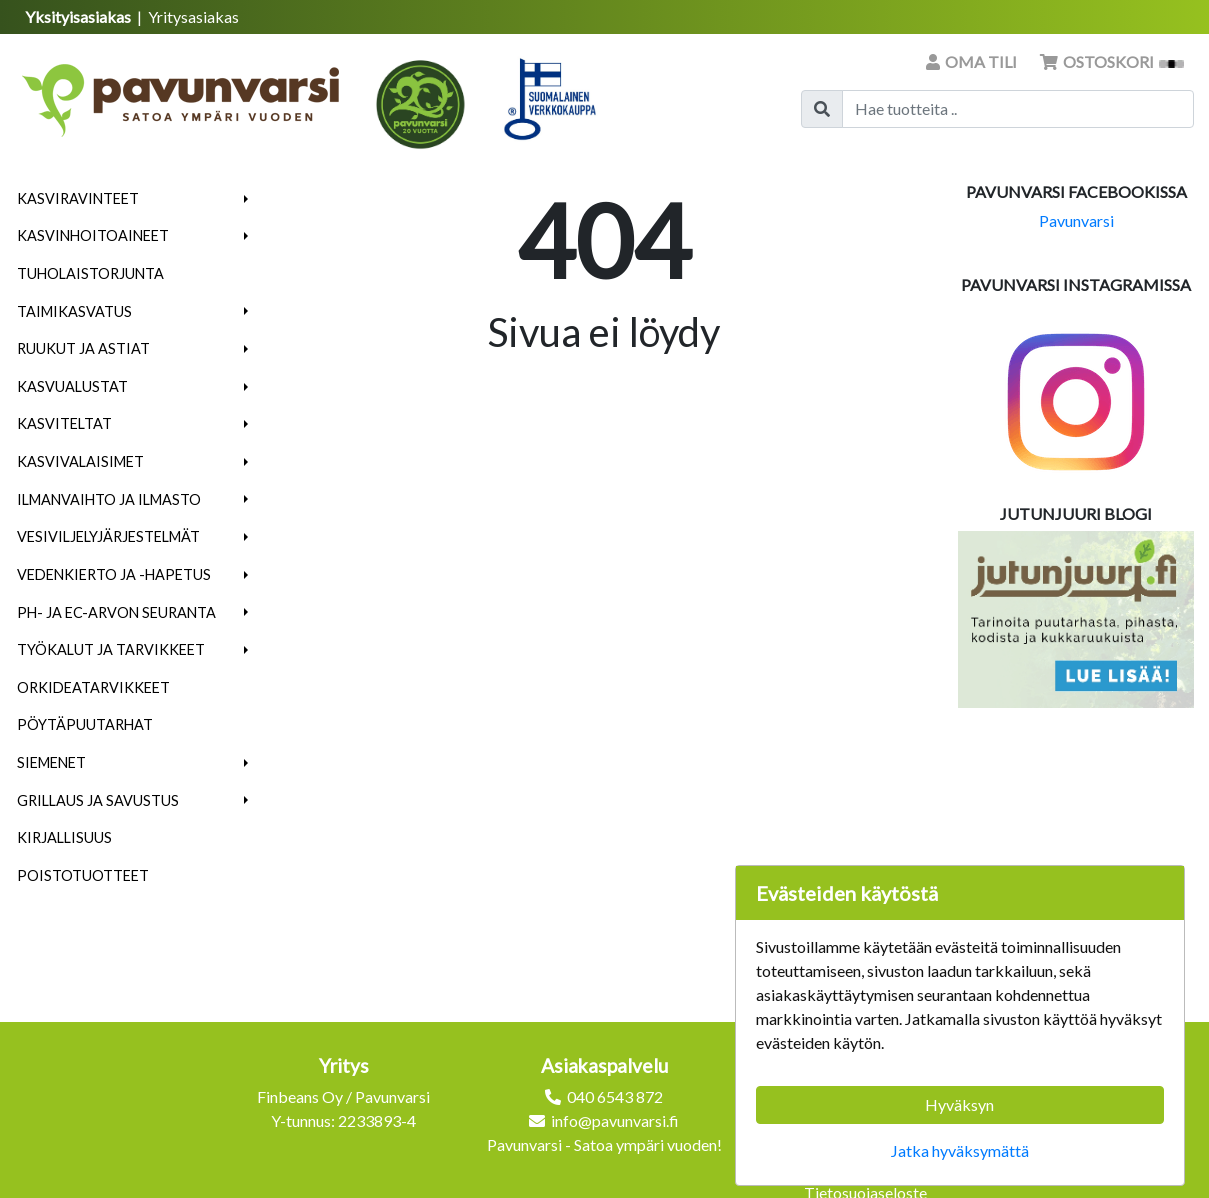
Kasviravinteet (78, 198)
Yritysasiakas (193, 16)
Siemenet (51, 762)
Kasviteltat (64, 423)
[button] (246, 199)
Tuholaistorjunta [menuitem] (90, 273)
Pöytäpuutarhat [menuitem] (85, 724)
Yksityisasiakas (79, 16)
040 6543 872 (615, 1096)
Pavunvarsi (1076, 220)
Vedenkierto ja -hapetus (114, 574)
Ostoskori (1112, 61)
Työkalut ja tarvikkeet (111, 649)
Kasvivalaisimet (80, 461)
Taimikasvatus (74, 311)
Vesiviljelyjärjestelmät (108, 536)
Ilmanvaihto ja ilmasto (109, 499)
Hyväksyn (959, 1104)
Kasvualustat (72, 386)
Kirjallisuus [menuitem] (64, 837)
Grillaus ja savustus (98, 800)
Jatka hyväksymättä (960, 1150)
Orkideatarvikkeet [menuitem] (93, 687)
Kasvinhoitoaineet (93, 235)
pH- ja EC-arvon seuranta (116, 612)
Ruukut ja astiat (83, 348)
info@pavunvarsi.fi (615, 1120)
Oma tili (973, 61)
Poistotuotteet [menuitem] (83, 875)
